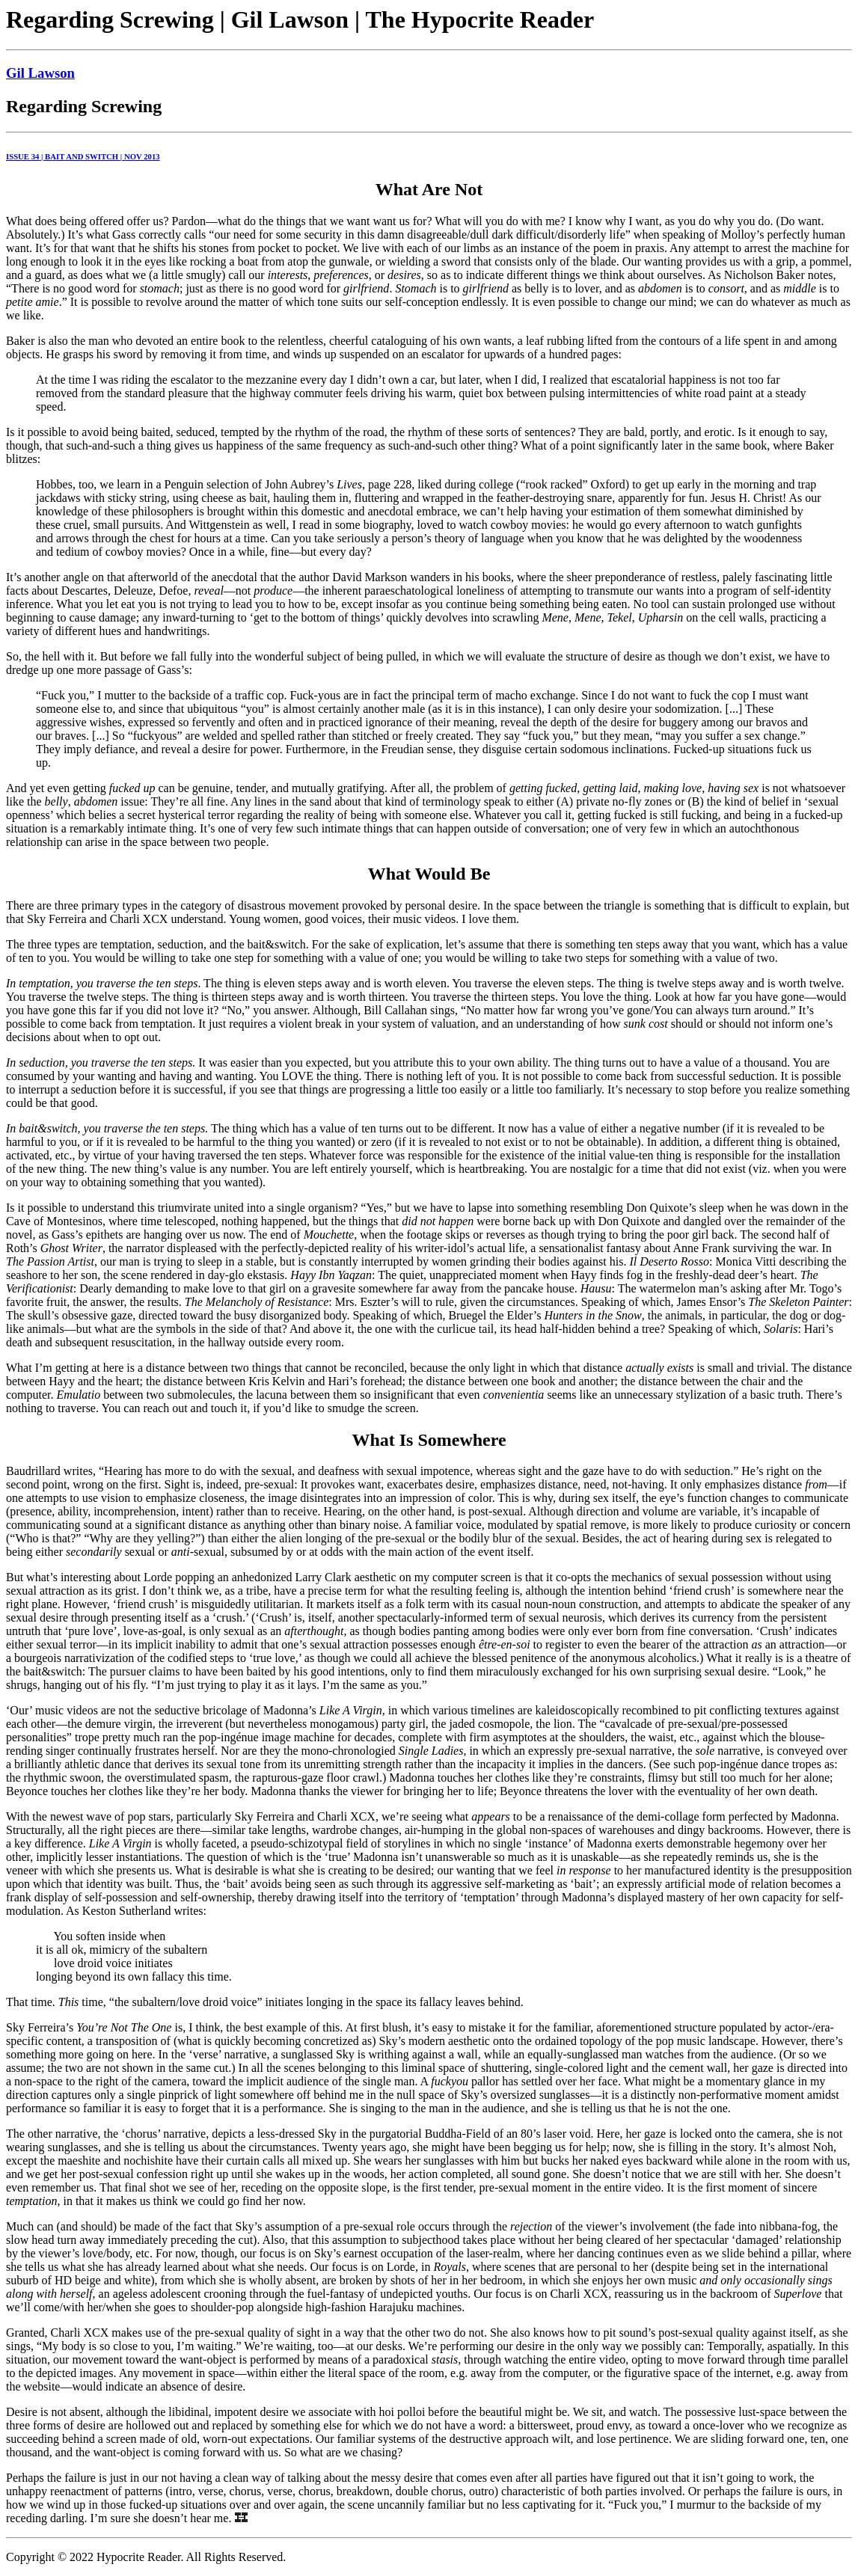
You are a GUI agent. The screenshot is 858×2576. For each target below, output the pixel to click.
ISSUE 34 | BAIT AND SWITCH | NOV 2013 (83, 156)
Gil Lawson (40, 73)
